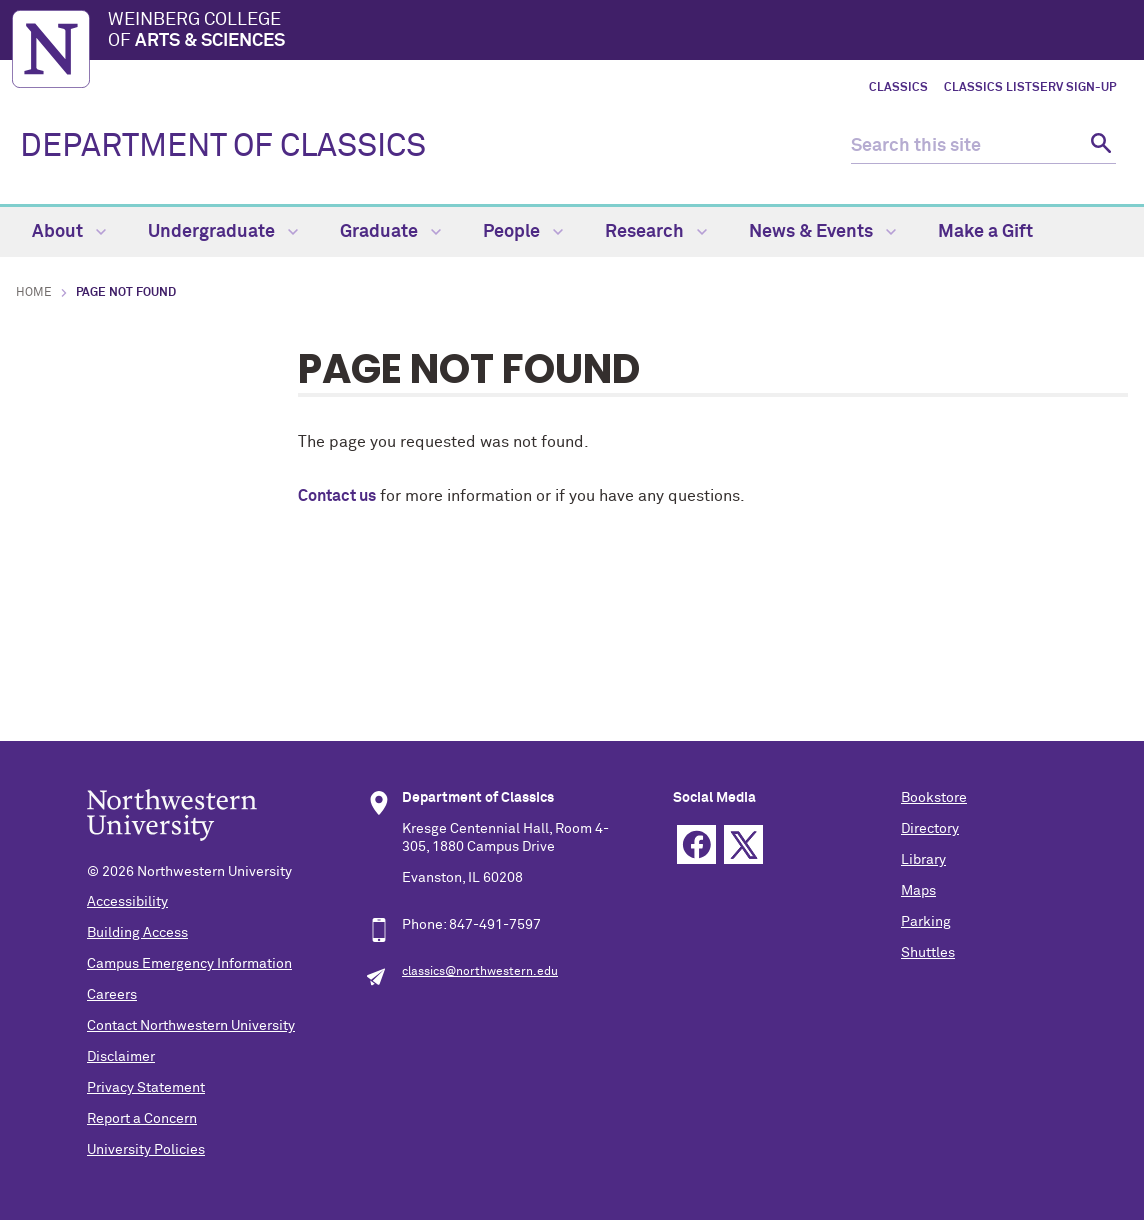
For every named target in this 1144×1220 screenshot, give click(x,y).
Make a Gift (985, 232)
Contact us (337, 496)
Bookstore (934, 798)
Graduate (390, 232)
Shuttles (928, 953)
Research (656, 232)
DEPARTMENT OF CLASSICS (223, 147)
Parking (926, 922)
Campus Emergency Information (189, 964)
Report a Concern (142, 1119)
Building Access (137, 933)
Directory (930, 829)
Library (923, 860)
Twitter (743, 844)
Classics (898, 88)
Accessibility (127, 902)
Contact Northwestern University (191, 1026)
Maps (918, 891)
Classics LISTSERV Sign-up (1030, 88)
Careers (112, 995)
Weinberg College (620, 32)
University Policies (146, 1150)
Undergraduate (223, 232)
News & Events (822, 232)
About (69, 232)
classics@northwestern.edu (480, 972)
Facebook (696, 844)
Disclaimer (121, 1057)
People (523, 232)
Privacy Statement (146, 1088)
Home (34, 293)
